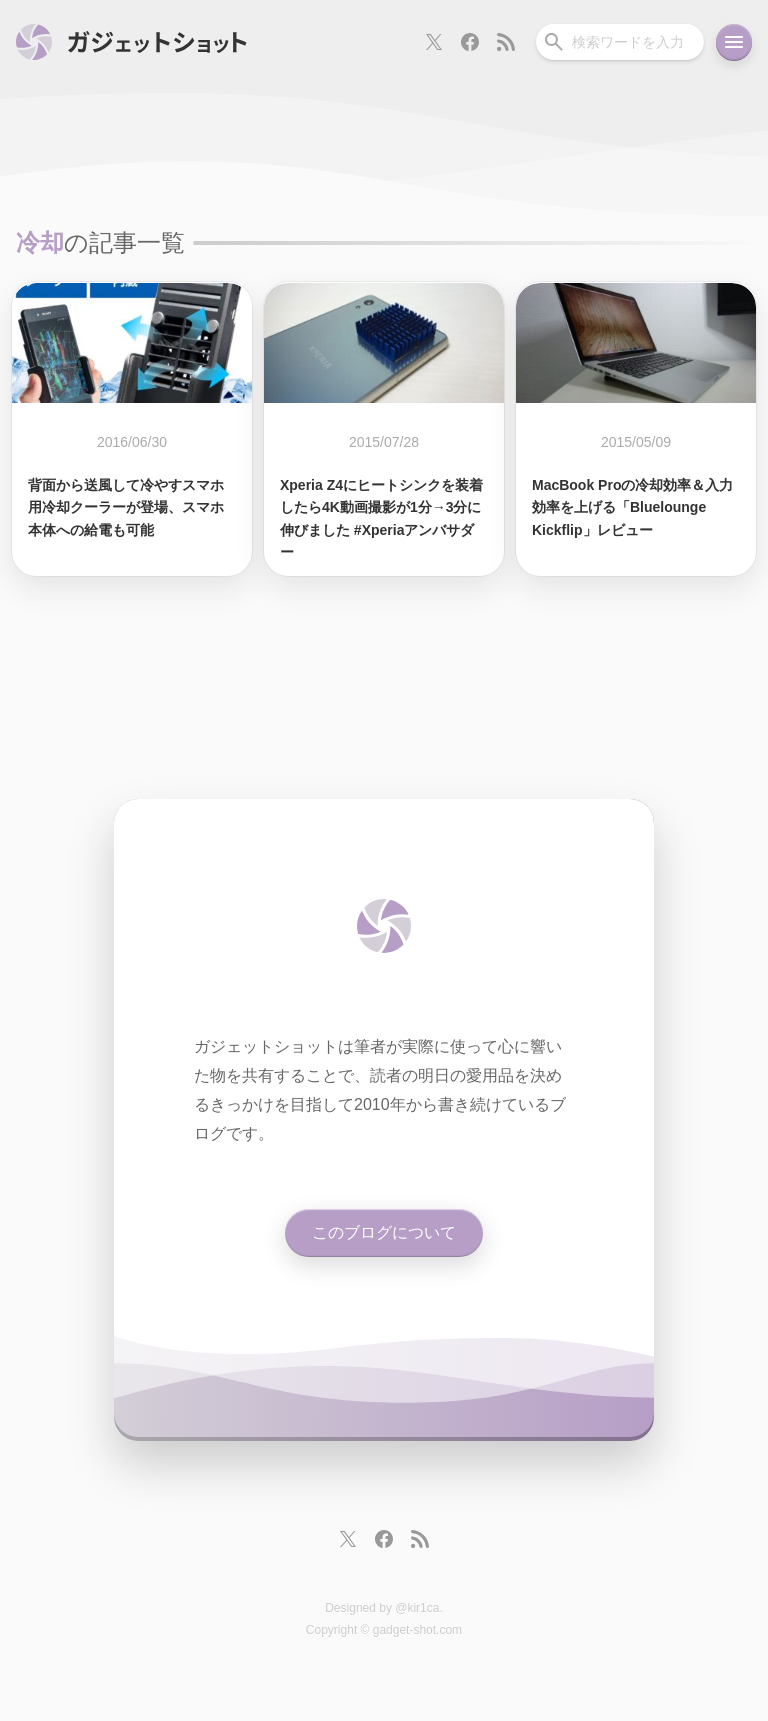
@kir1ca (417, 1608)
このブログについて (384, 1232)
